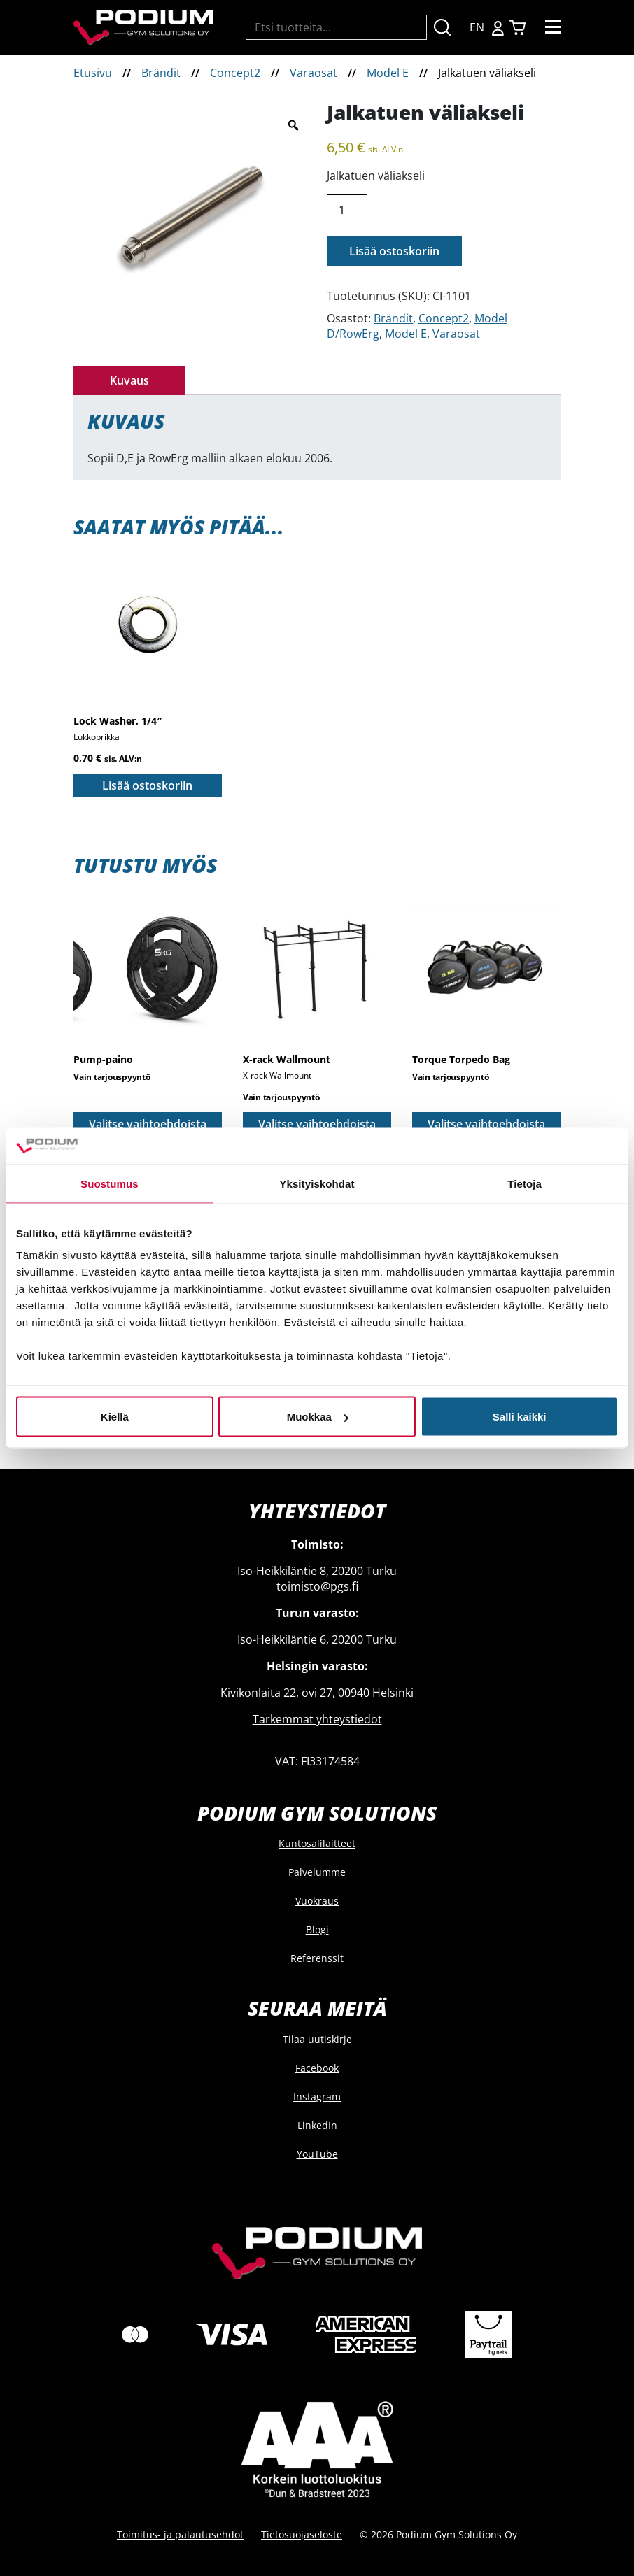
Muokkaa (317, 1417)
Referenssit (317, 1958)
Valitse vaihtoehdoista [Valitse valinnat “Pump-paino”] (147, 1124)
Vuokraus (317, 1900)
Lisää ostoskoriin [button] (147, 785)
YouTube (317, 2154)
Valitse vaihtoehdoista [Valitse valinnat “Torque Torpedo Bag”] (486, 1124)
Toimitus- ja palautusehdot (180, 2534)
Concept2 (235, 72)
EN (477, 27)
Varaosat (313, 72)
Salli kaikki (520, 1417)
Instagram (317, 2096)
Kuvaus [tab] (129, 380)
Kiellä (115, 1417)
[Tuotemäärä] (347, 209)
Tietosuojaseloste (301, 2534)
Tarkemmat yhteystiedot (317, 1719)
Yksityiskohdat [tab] (316, 1183)
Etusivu (92, 72)
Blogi (317, 1929)
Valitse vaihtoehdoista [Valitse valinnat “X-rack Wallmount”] (317, 1124)
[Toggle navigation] (553, 27)
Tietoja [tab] (524, 1183)
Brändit (161, 72)
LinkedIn (317, 2125)
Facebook (317, 2068)
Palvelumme (317, 1872)
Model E (388, 72)
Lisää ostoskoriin (394, 251)
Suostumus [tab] (109, 1183)
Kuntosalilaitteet (317, 1843)
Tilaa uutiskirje (317, 2039)
